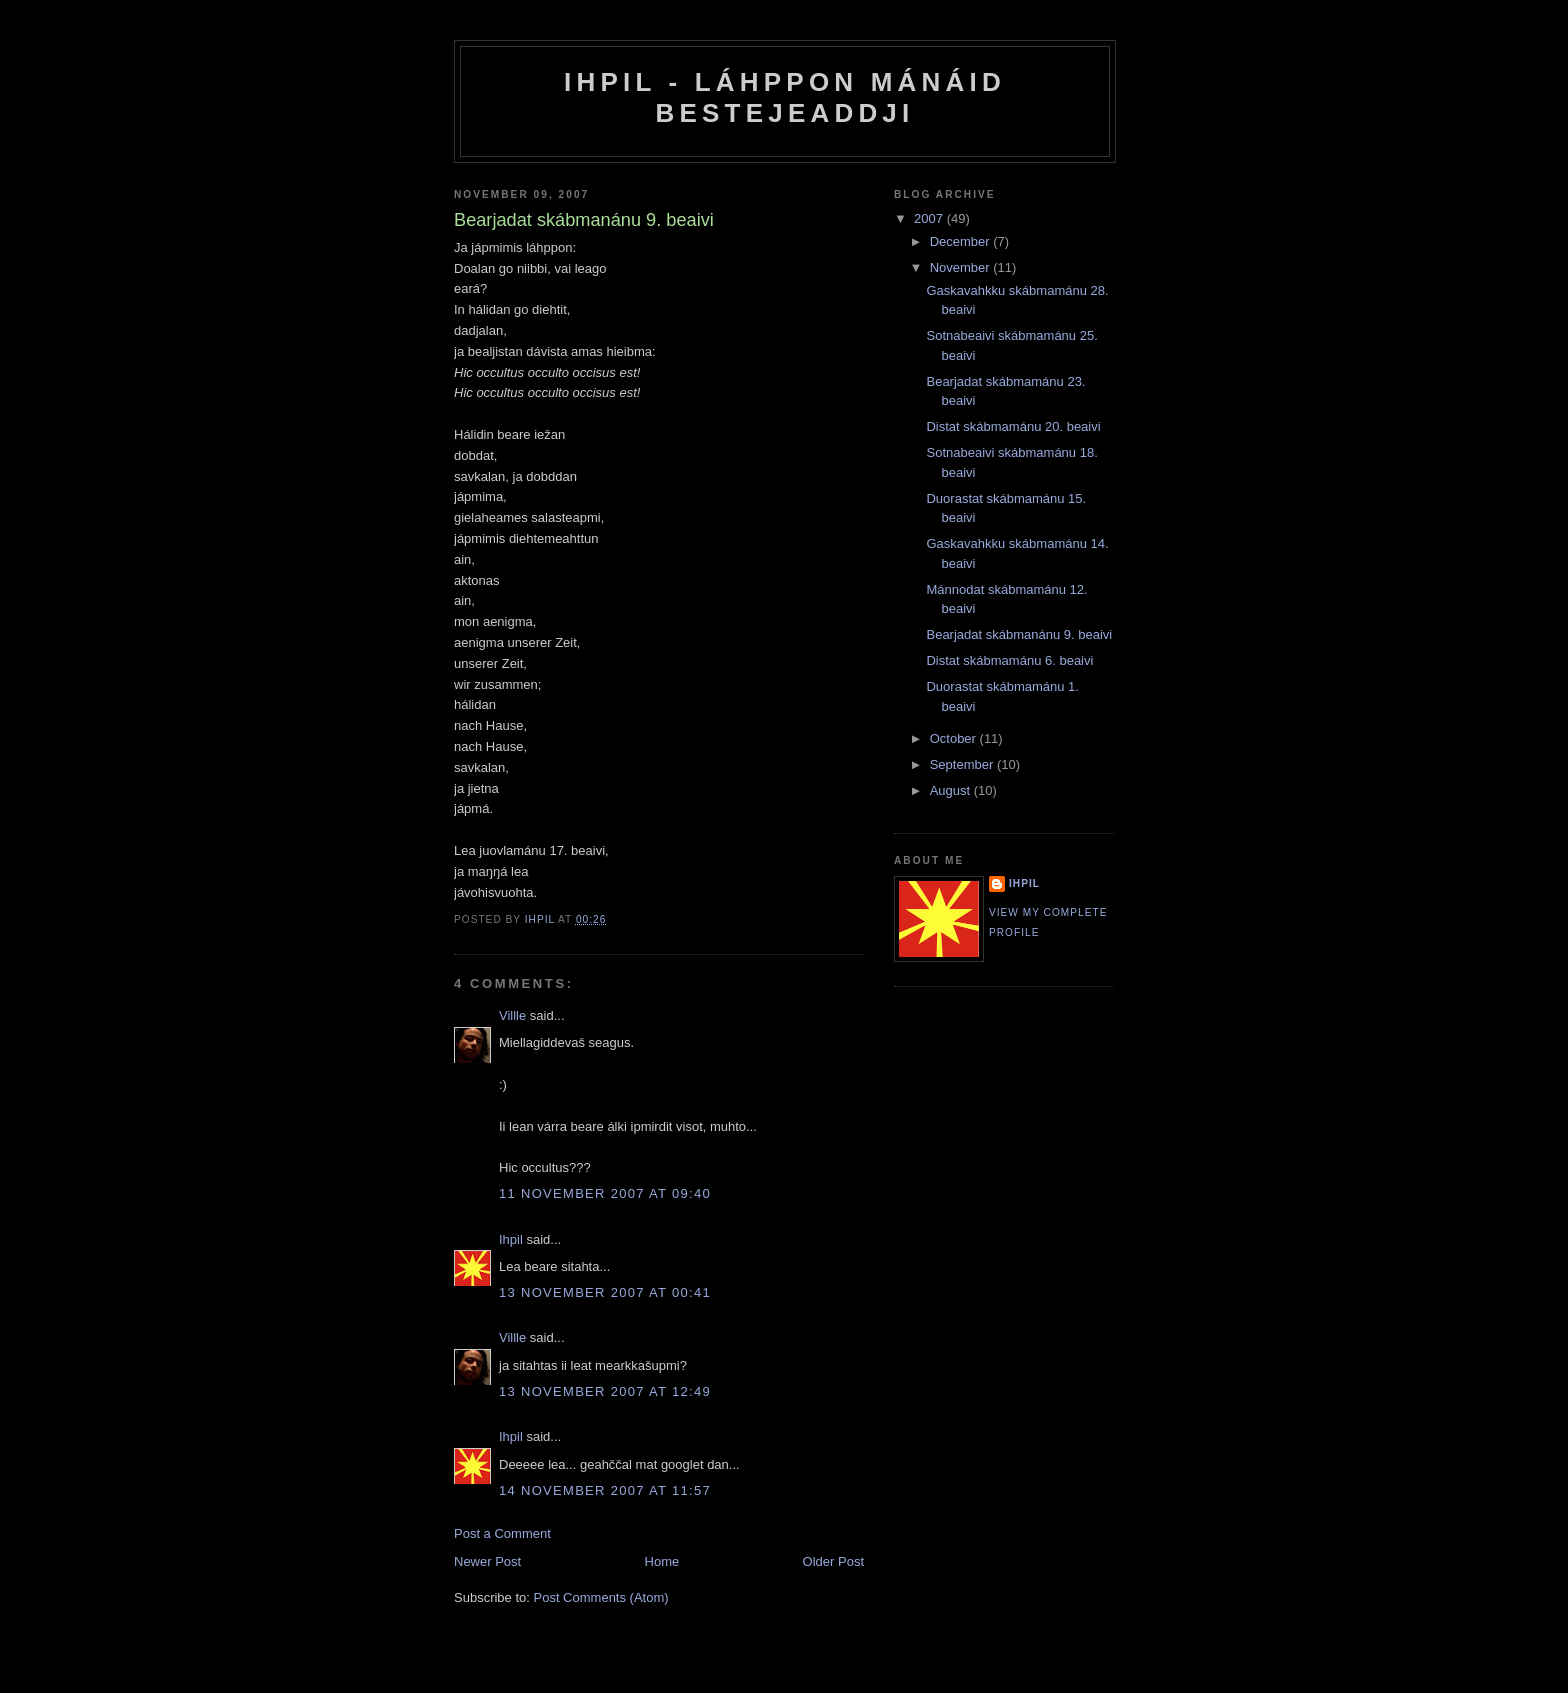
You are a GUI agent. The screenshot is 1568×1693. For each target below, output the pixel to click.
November (962, 267)
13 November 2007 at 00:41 (605, 1292)
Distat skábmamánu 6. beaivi (1009, 660)
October (955, 738)
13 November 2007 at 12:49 (605, 1391)
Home (662, 1561)
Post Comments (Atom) (601, 1597)
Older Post (833, 1561)
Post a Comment (502, 1533)
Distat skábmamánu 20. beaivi (1013, 426)
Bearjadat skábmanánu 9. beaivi (1019, 634)
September (963, 764)
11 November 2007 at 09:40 (605, 1193)
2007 (930, 218)
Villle (512, 1015)
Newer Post (487, 1561)
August (952, 790)
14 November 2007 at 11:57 (605, 1490)
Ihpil (511, 1239)
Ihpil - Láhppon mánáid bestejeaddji (785, 97)
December (962, 241)
